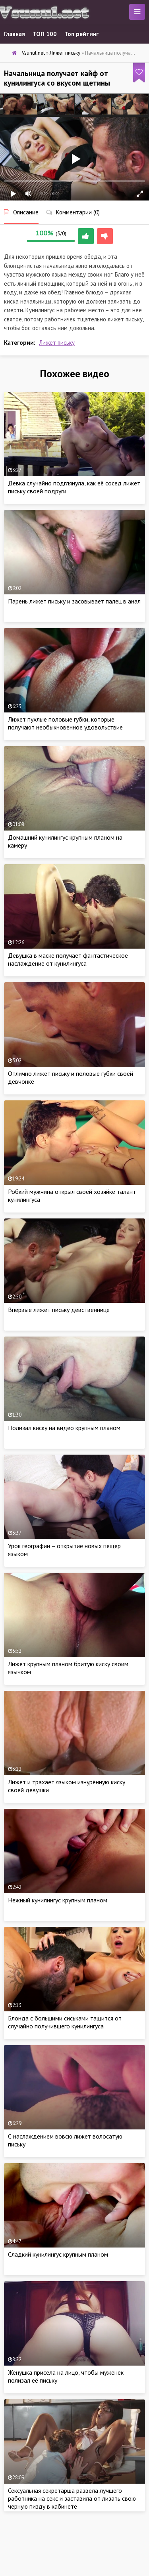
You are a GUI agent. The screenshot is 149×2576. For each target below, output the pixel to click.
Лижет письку (57, 342)
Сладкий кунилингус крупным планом (58, 2254)
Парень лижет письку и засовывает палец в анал (74, 601)
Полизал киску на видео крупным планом (64, 1428)
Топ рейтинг (81, 34)
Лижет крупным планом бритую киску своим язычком (68, 1668)
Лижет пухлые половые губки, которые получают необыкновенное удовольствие (65, 723)
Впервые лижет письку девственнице (59, 1310)
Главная (14, 34)
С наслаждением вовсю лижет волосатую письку (65, 2140)
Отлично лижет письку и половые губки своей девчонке (70, 1077)
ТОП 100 (45, 34)
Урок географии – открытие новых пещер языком (64, 1550)
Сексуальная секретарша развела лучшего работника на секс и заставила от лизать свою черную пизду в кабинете (72, 2498)
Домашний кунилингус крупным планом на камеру (65, 841)
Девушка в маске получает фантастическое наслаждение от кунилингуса (68, 959)
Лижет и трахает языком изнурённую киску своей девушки (66, 1786)
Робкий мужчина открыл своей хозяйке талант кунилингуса (72, 1195)
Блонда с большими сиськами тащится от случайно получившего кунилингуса (65, 2022)
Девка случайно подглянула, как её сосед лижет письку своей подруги (74, 487)
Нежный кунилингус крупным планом (57, 1900)
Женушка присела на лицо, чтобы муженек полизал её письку (66, 2376)
